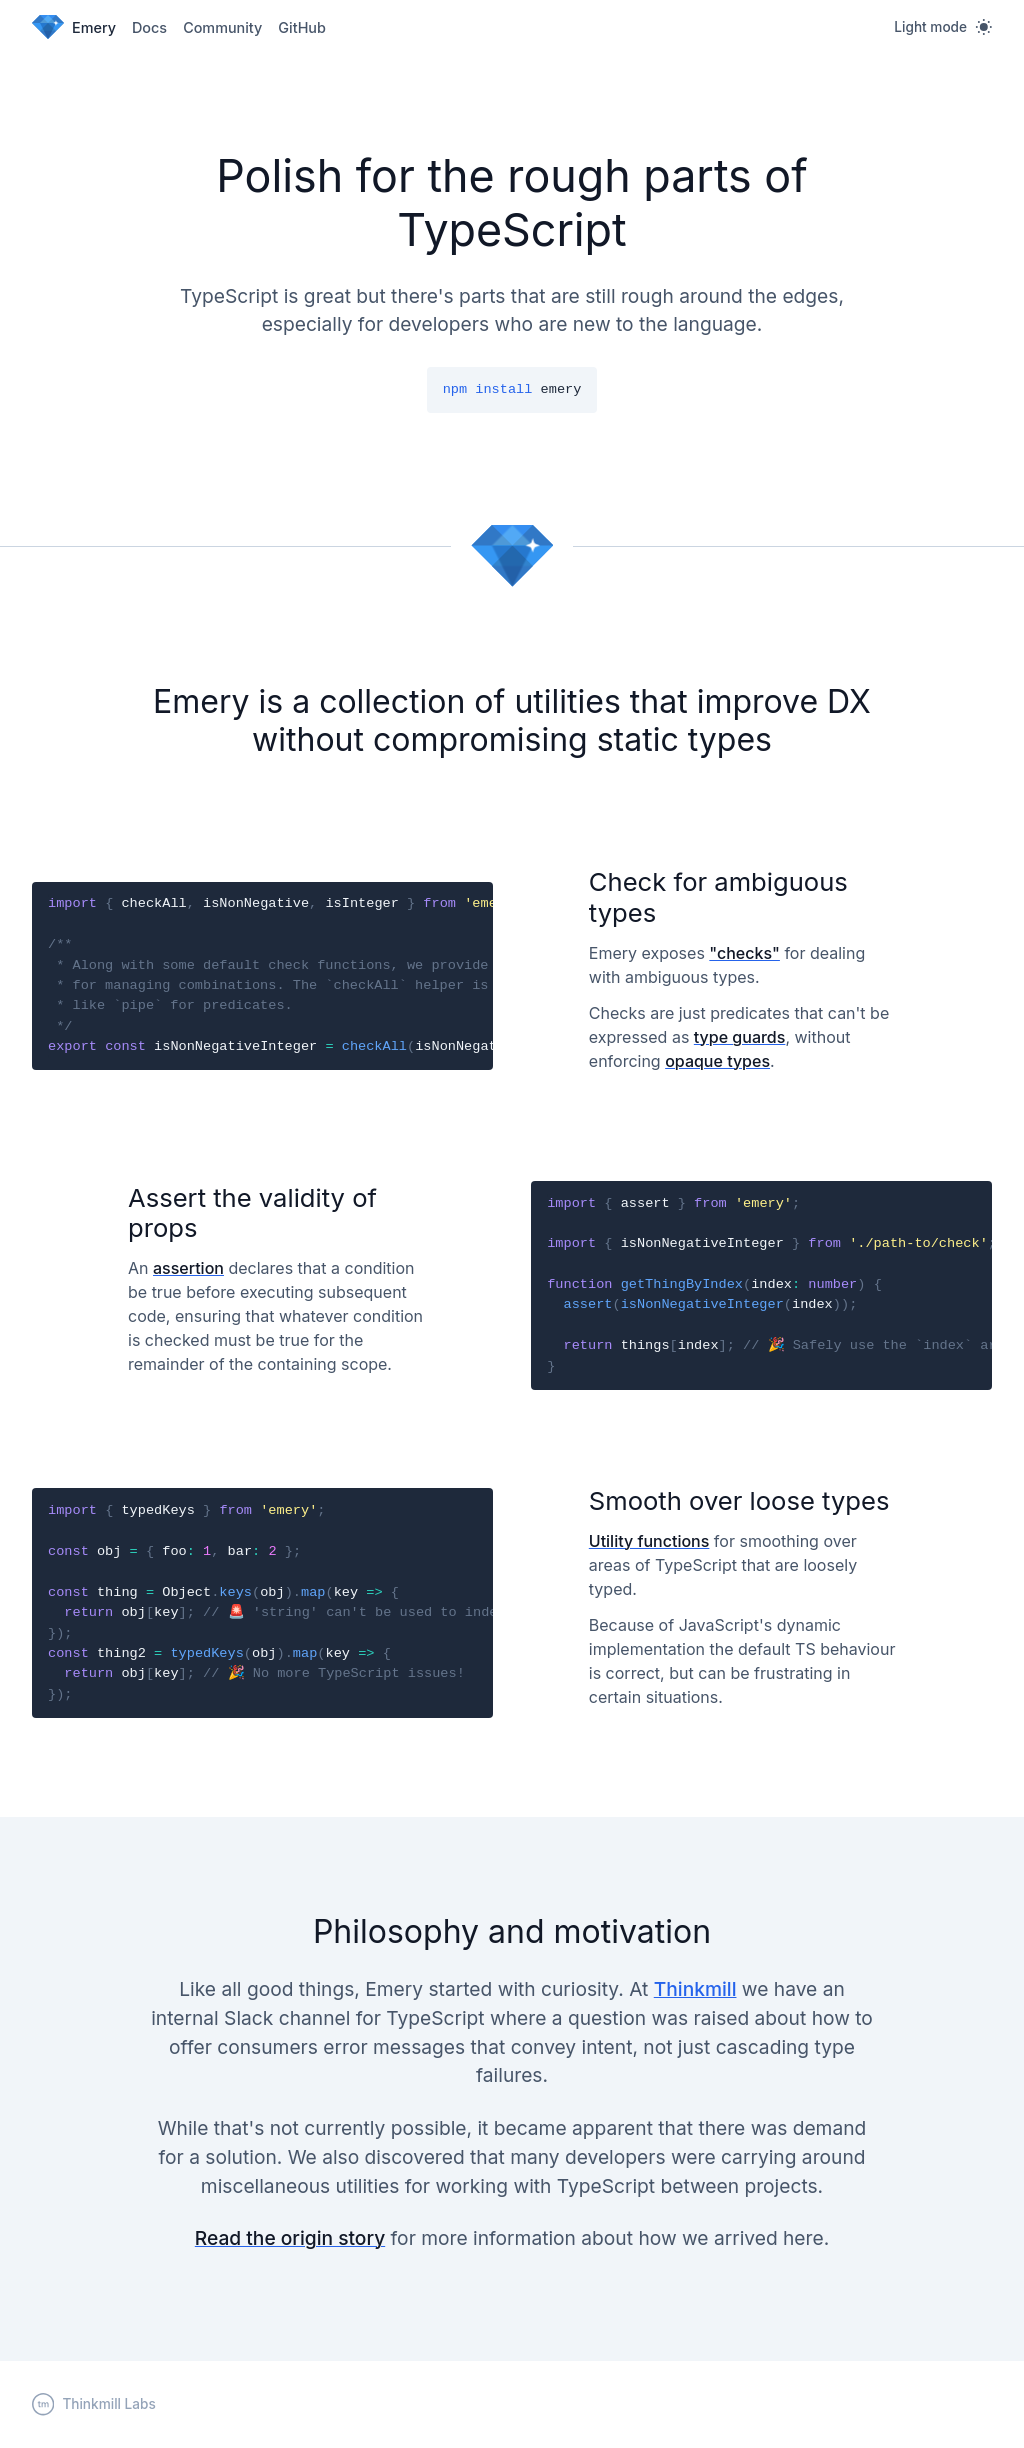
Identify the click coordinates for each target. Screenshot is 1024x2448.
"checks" (744, 953)
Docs (149, 27)
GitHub (302, 27)
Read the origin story (290, 2238)
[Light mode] (943, 27)
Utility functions (649, 1541)
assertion (188, 1268)
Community (222, 27)
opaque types (717, 1061)
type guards (740, 1037)
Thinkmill (695, 1989)
